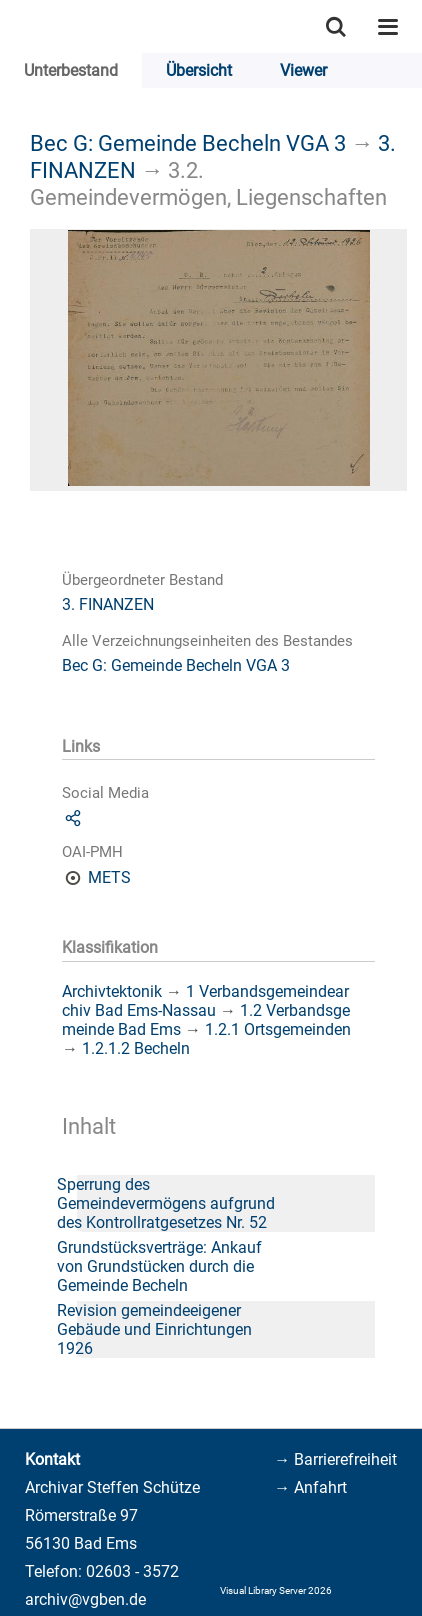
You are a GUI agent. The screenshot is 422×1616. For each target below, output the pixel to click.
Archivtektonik (112, 991)
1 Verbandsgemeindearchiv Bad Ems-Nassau (205, 1001)
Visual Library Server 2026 (276, 1590)
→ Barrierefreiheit (335, 1459)
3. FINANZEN (108, 604)
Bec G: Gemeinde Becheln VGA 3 (188, 143)
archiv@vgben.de (85, 1599)
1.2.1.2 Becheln (136, 1048)
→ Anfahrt (310, 1487)
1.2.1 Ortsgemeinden (278, 1029)
